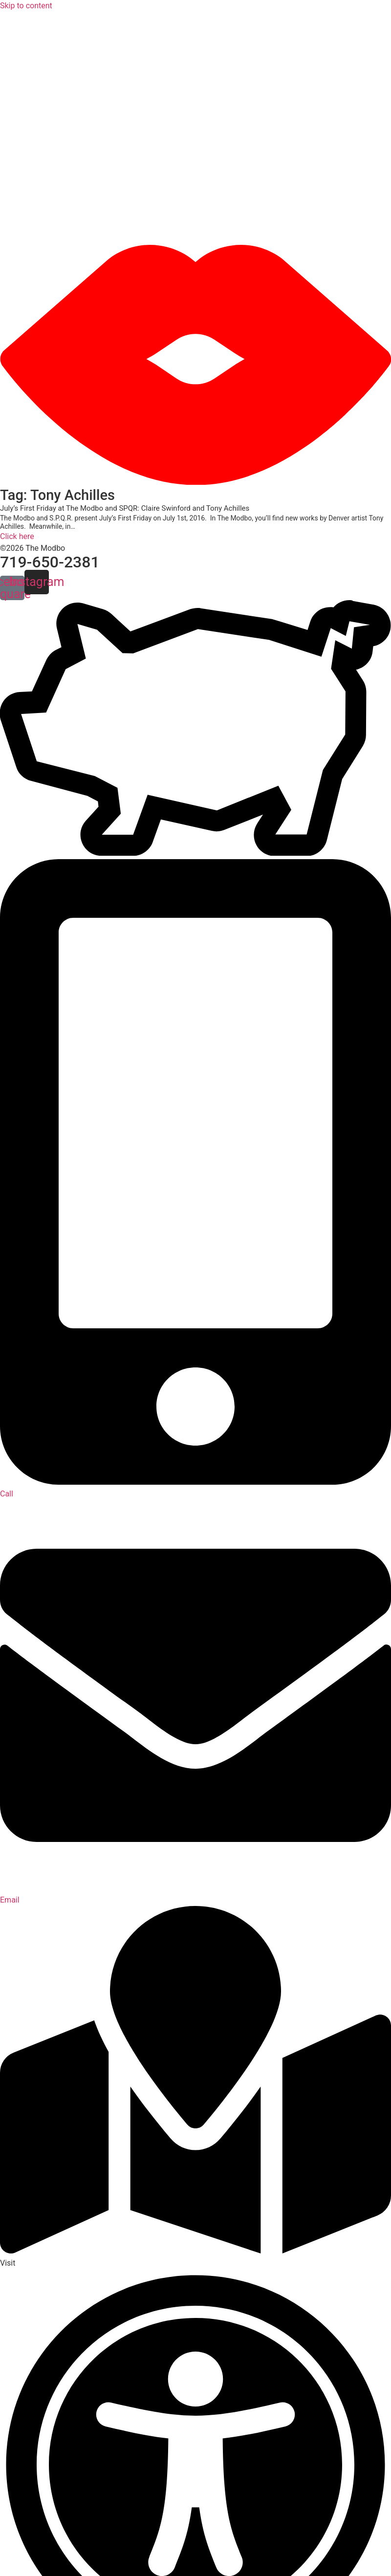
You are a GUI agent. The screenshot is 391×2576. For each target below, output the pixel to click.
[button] (195, 128)
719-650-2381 (50, 562)
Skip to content (26, 5)
